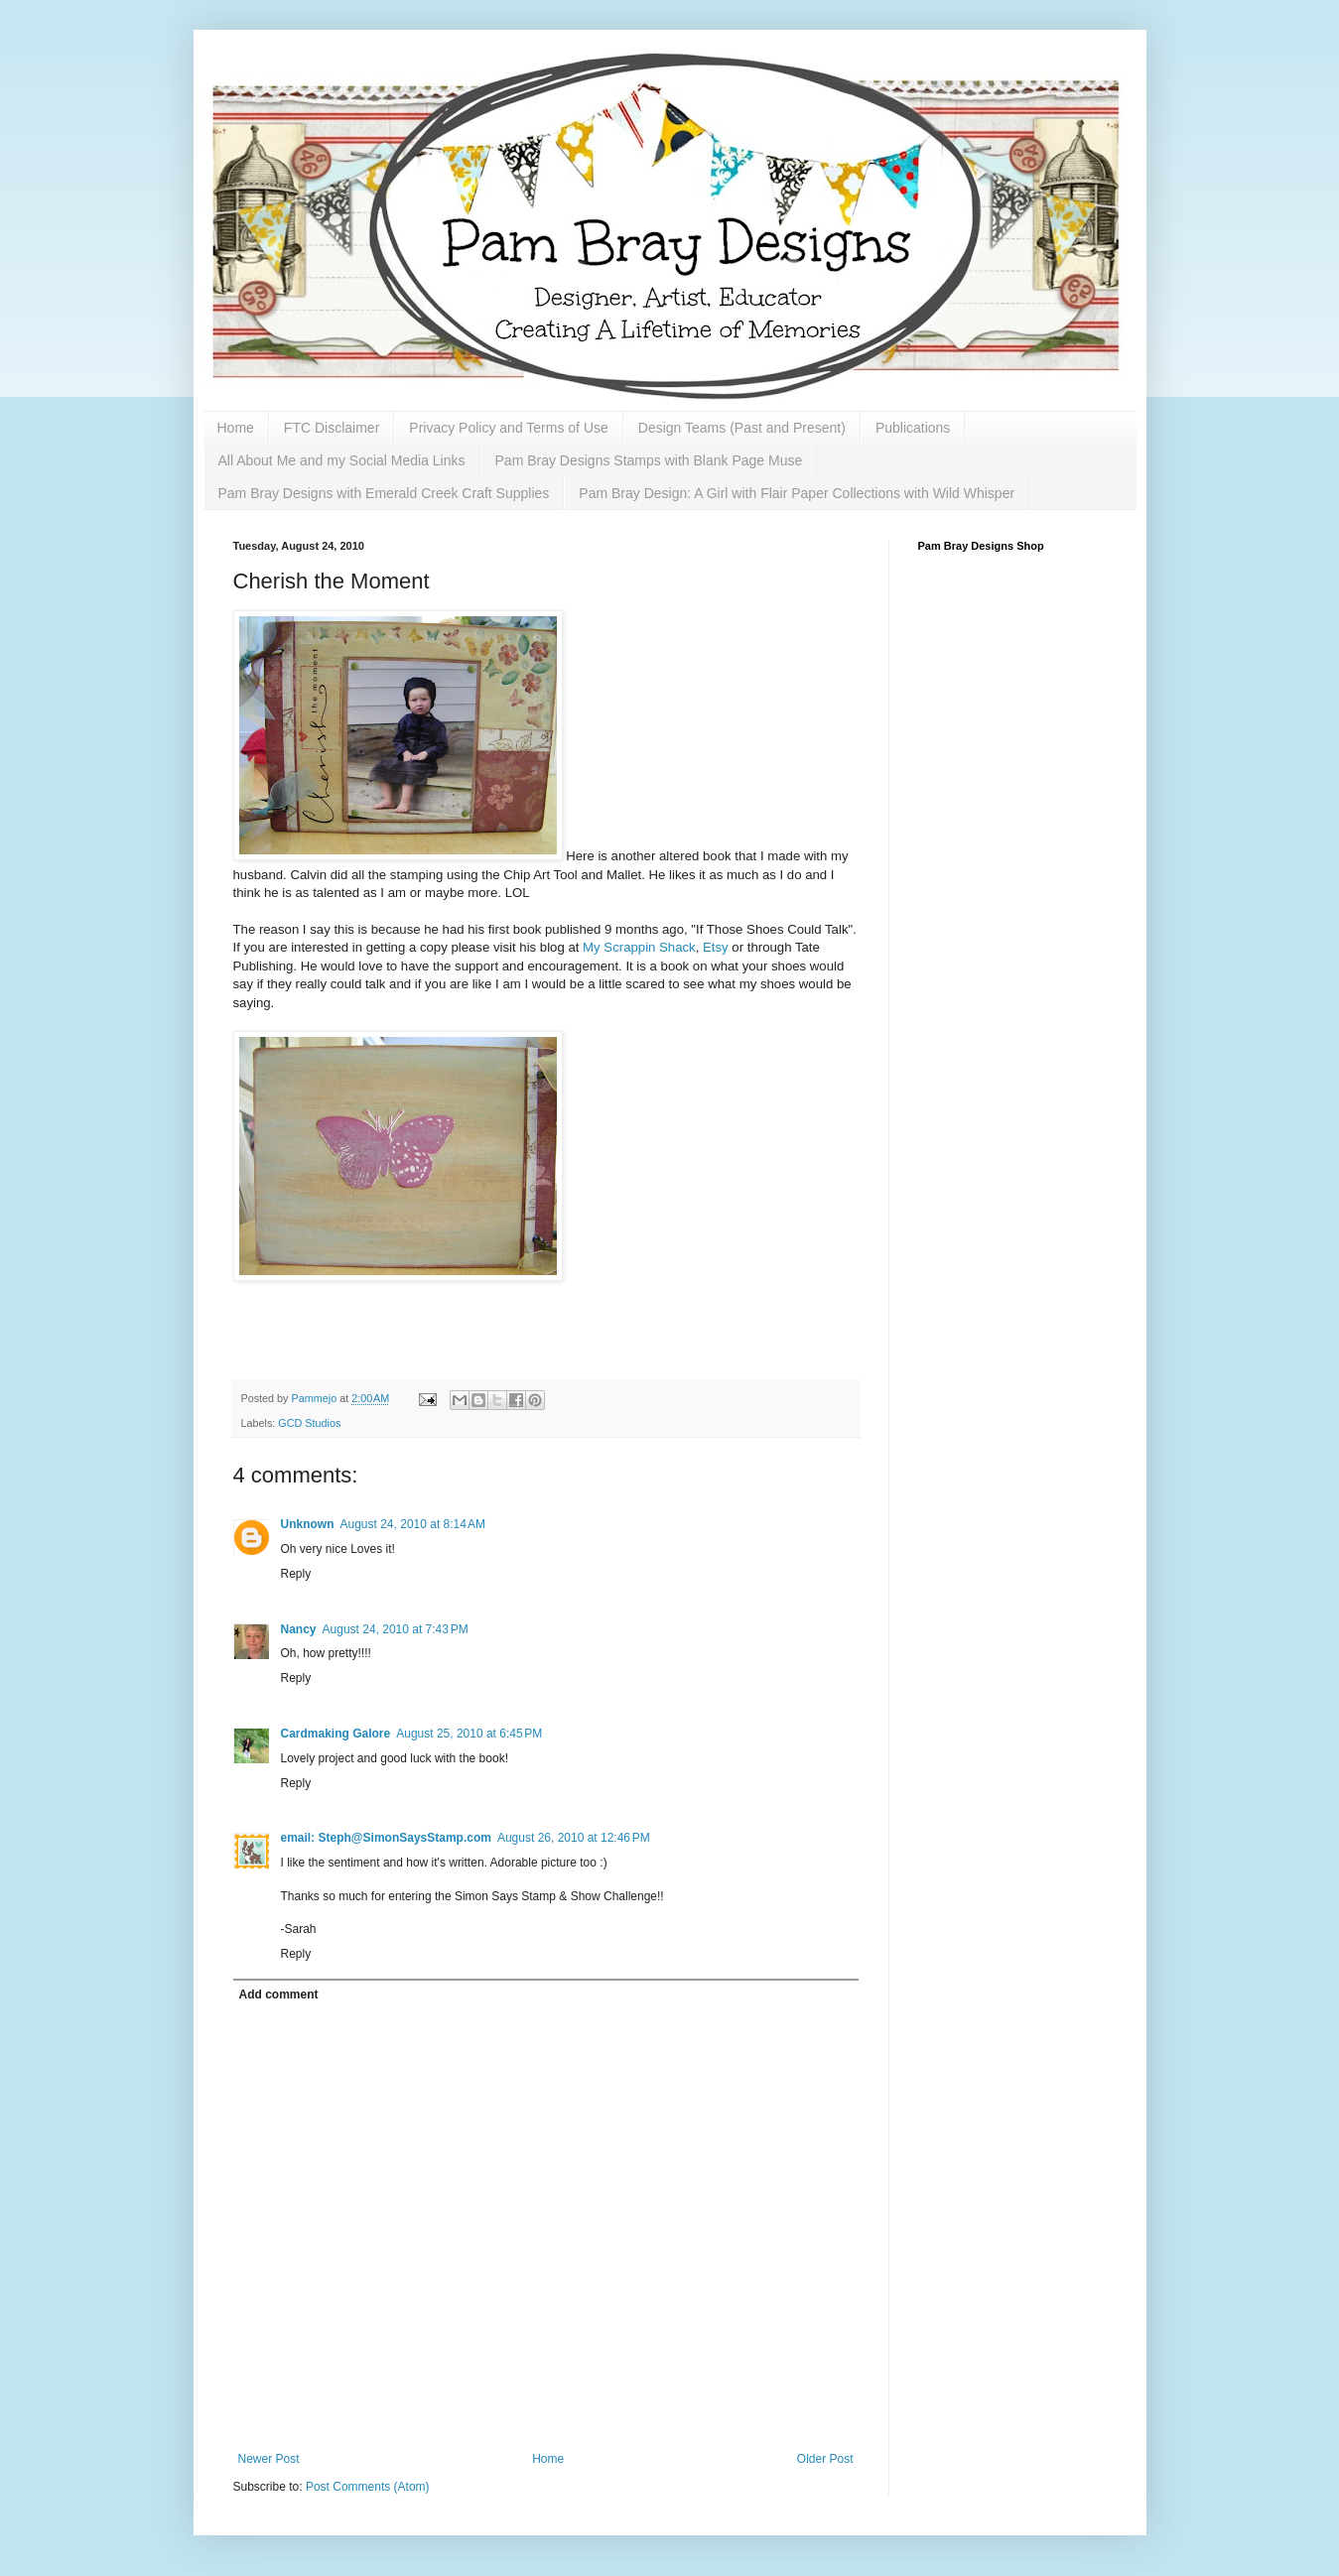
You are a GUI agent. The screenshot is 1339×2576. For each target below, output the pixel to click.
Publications (913, 428)
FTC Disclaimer (331, 428)
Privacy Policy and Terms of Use (508, 428)
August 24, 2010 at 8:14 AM (412, 1524)
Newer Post (269, 2459)
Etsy (716, 947)
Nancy (299, 1629)
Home (235, 428)
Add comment (279, 1994)
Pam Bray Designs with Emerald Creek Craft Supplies (384, 493)
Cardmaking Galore (336, 1733)
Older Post (825, 2459)
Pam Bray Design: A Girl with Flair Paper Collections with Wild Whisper (796, 493)
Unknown (308, 1524)
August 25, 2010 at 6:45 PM (469, 1733)
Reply (296, 1574)
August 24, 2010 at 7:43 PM (396, 1629)
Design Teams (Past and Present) (742, 428)
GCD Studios (309, 1423)
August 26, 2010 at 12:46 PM (573, 1838)
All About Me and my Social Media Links (342, 460)
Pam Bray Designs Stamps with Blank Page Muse (649, 460)
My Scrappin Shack (639, 947)
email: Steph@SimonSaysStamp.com (386, 1838)
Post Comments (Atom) (368, 2487)
